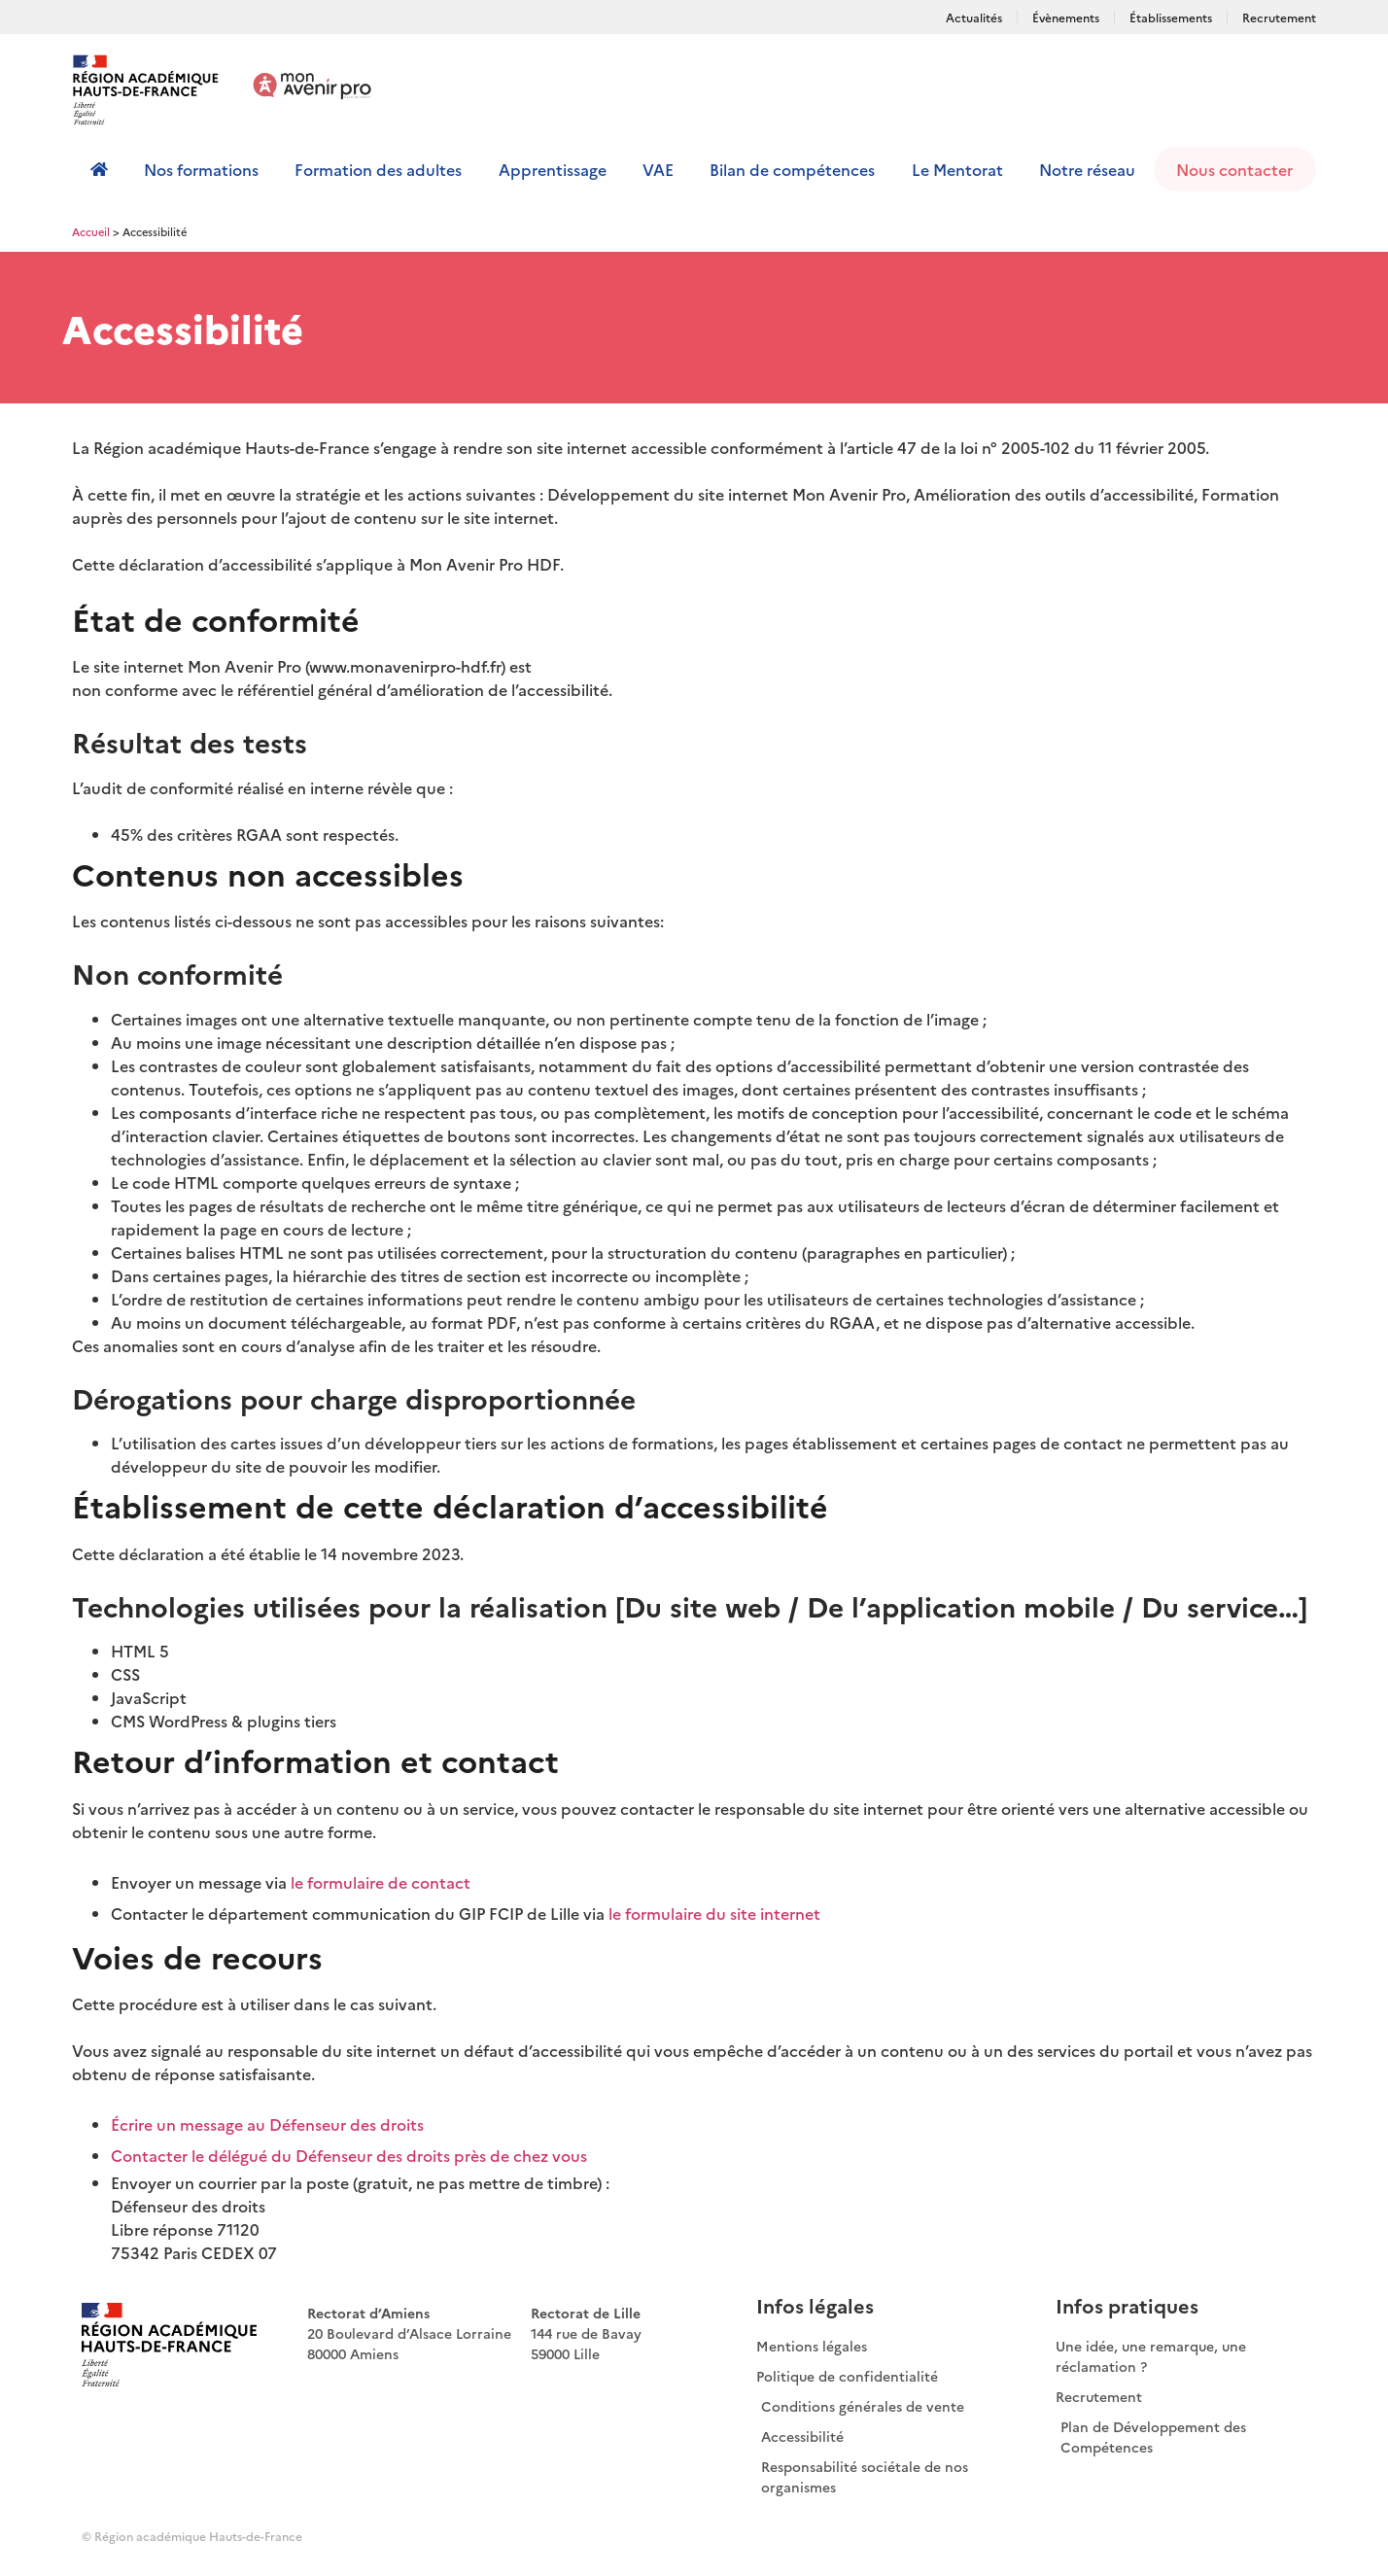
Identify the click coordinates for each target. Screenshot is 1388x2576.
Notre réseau (1087, 169)
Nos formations (201, 169)
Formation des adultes (378, 169)
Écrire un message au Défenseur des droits (267, 2124)
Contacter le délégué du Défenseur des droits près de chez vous (349, 2155)
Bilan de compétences (792, 169)
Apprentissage (553, 169)
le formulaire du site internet (714, 1913)
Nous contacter (1234, 169)
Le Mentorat (957, 169)
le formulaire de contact (380, 1882)
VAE (658, 169)
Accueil (91, 231)
